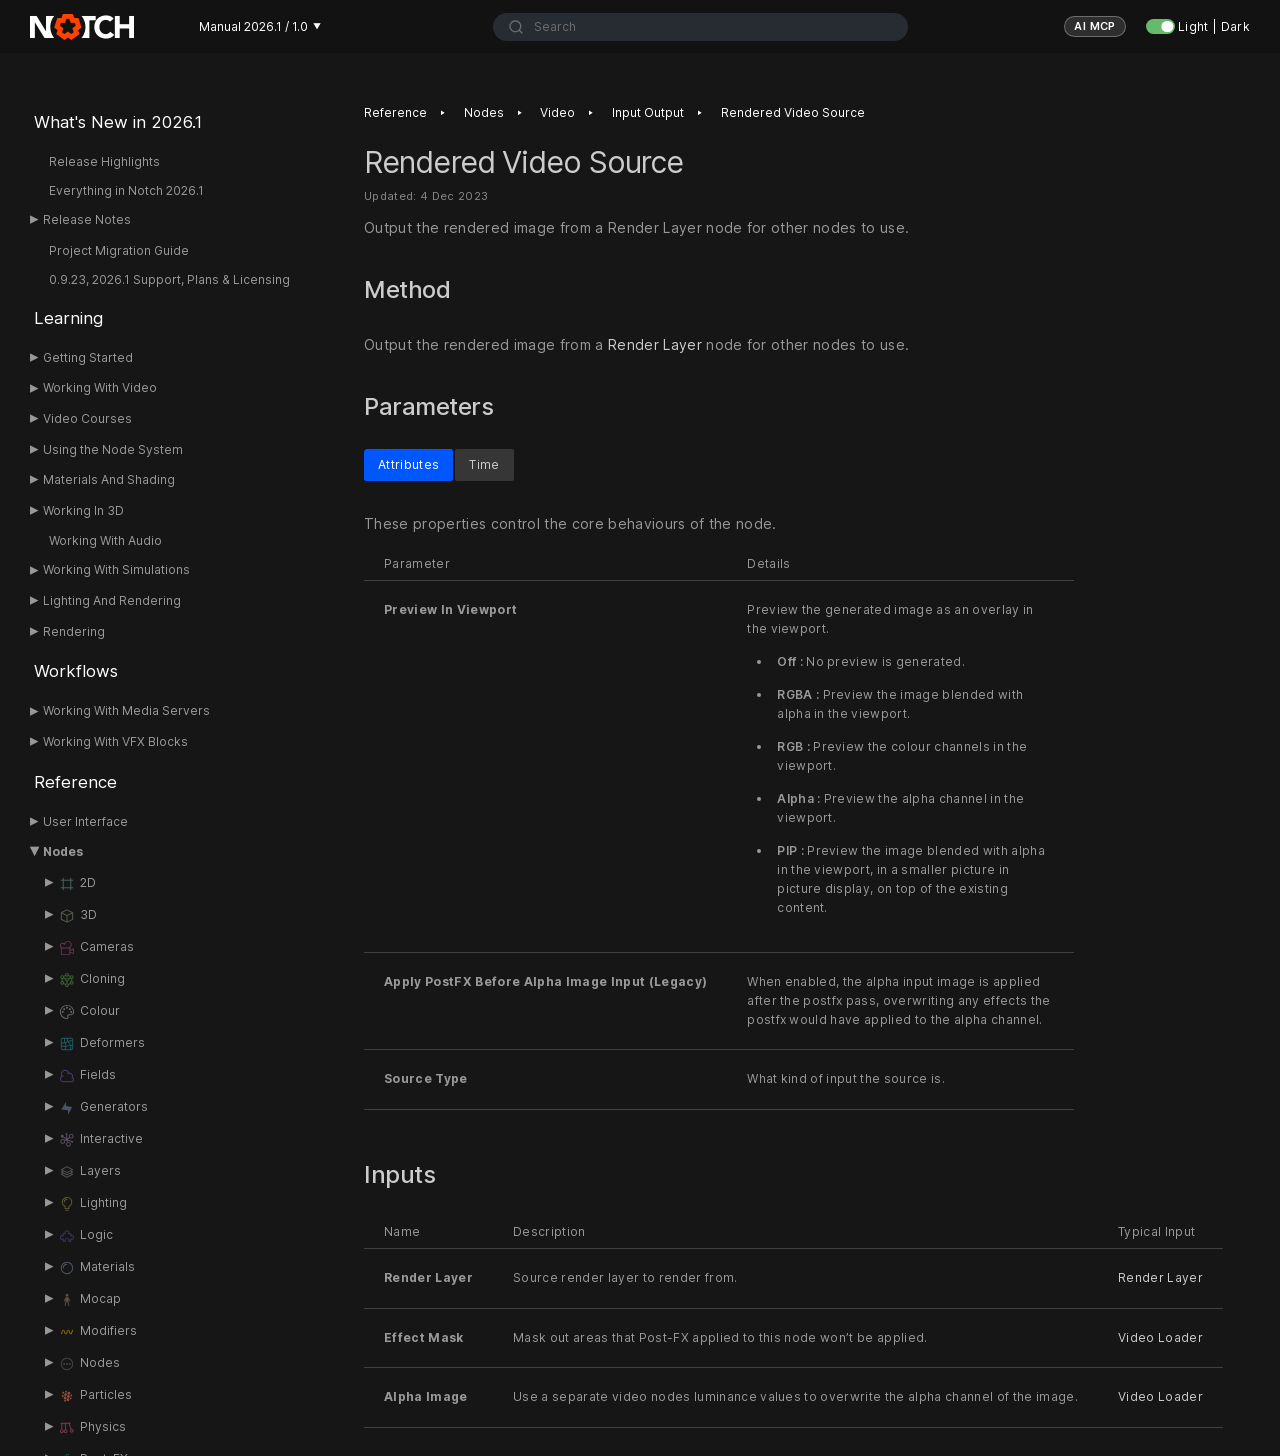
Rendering (74, 631)
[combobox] (700, 27)
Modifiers (97, 1332)
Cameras (96, 948)
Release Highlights (104, 161)
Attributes (408, 463)
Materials (96, 1268)
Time (484, 463)
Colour (89, 1012)
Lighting (92, 1204)
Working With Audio (105, 540)
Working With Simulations (116, 569)
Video (557, 112)
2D (77, 884)
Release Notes (87, 219)
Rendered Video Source (793, 112)
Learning (68, 318)
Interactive (100, 1140)
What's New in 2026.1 (118, 122)
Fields (87, 1076)
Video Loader (1160, 1336)
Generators (103, 1108)
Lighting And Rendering (112, 600)
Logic (85, 1236)
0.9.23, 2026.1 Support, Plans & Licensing (169, 279)
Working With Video (100, 387)
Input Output (648, 112)
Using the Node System (113, 449)
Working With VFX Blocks (115, 741)
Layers (89, 1172)
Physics (92, 1428)
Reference (75, 782)
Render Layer (655, 344)
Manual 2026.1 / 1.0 (260, 26)
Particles (95, 1396)
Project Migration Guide (119, 250)
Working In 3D (83, 510)
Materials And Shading (109, 479)
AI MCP (1095, 26)
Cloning (91, 980)
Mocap (89, 1300)
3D (77, 916)
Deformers (101, 1044)
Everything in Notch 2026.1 (126, 190)
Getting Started (88, 357)
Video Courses (87, 418)
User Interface (85, 821)
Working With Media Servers (126, 710)
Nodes (63, 851)
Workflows (76, 671)
